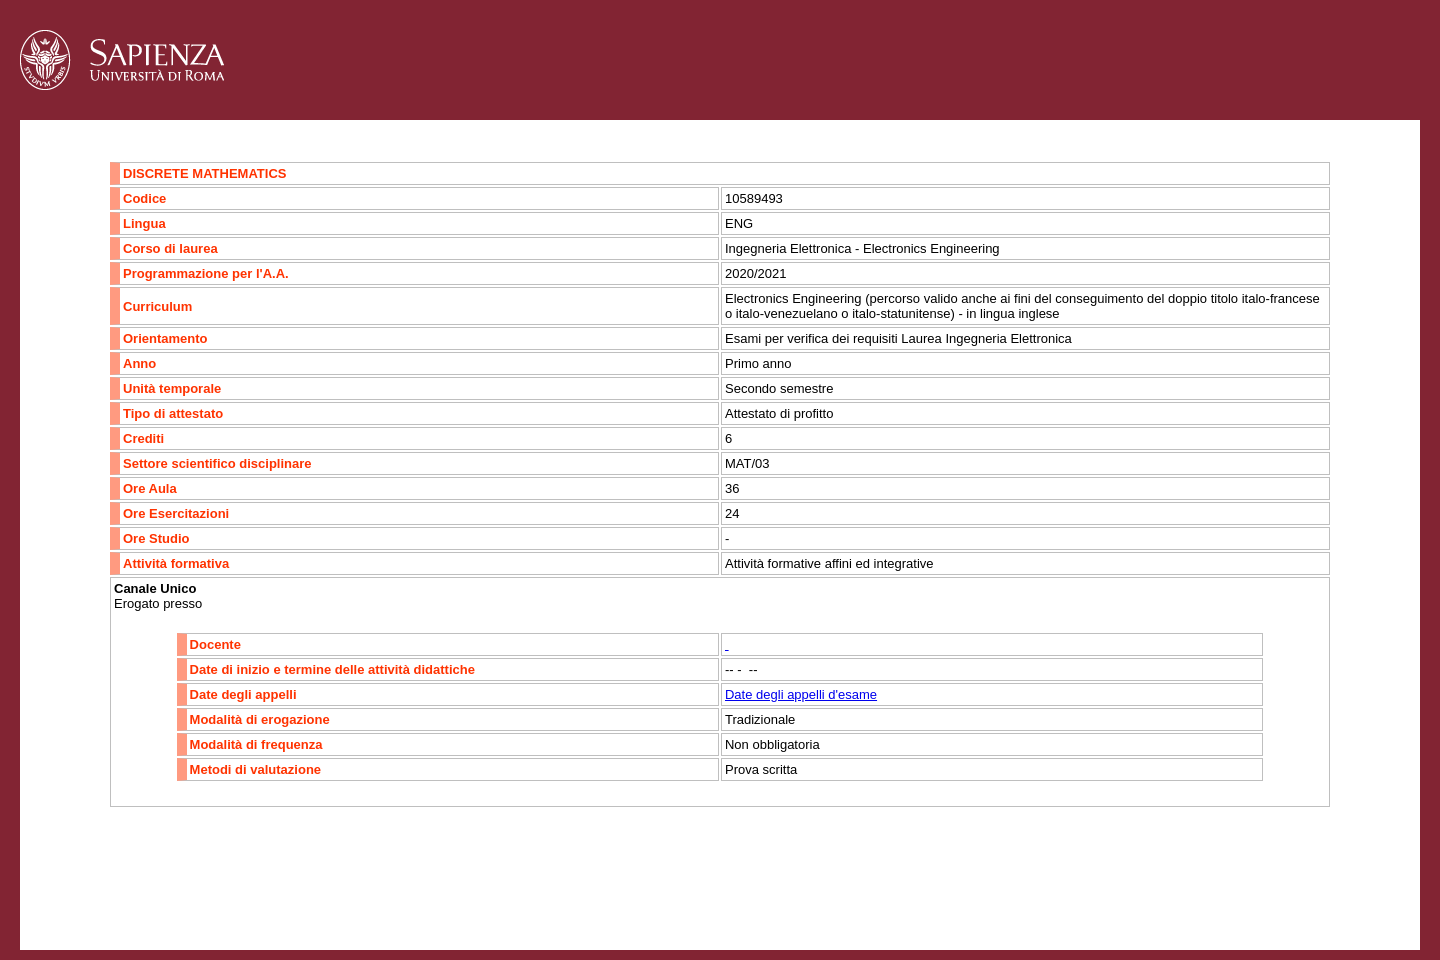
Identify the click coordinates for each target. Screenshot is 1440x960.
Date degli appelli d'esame (801, 694)
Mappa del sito (238, 906)
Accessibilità (145, 906)
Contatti (72, 906)
